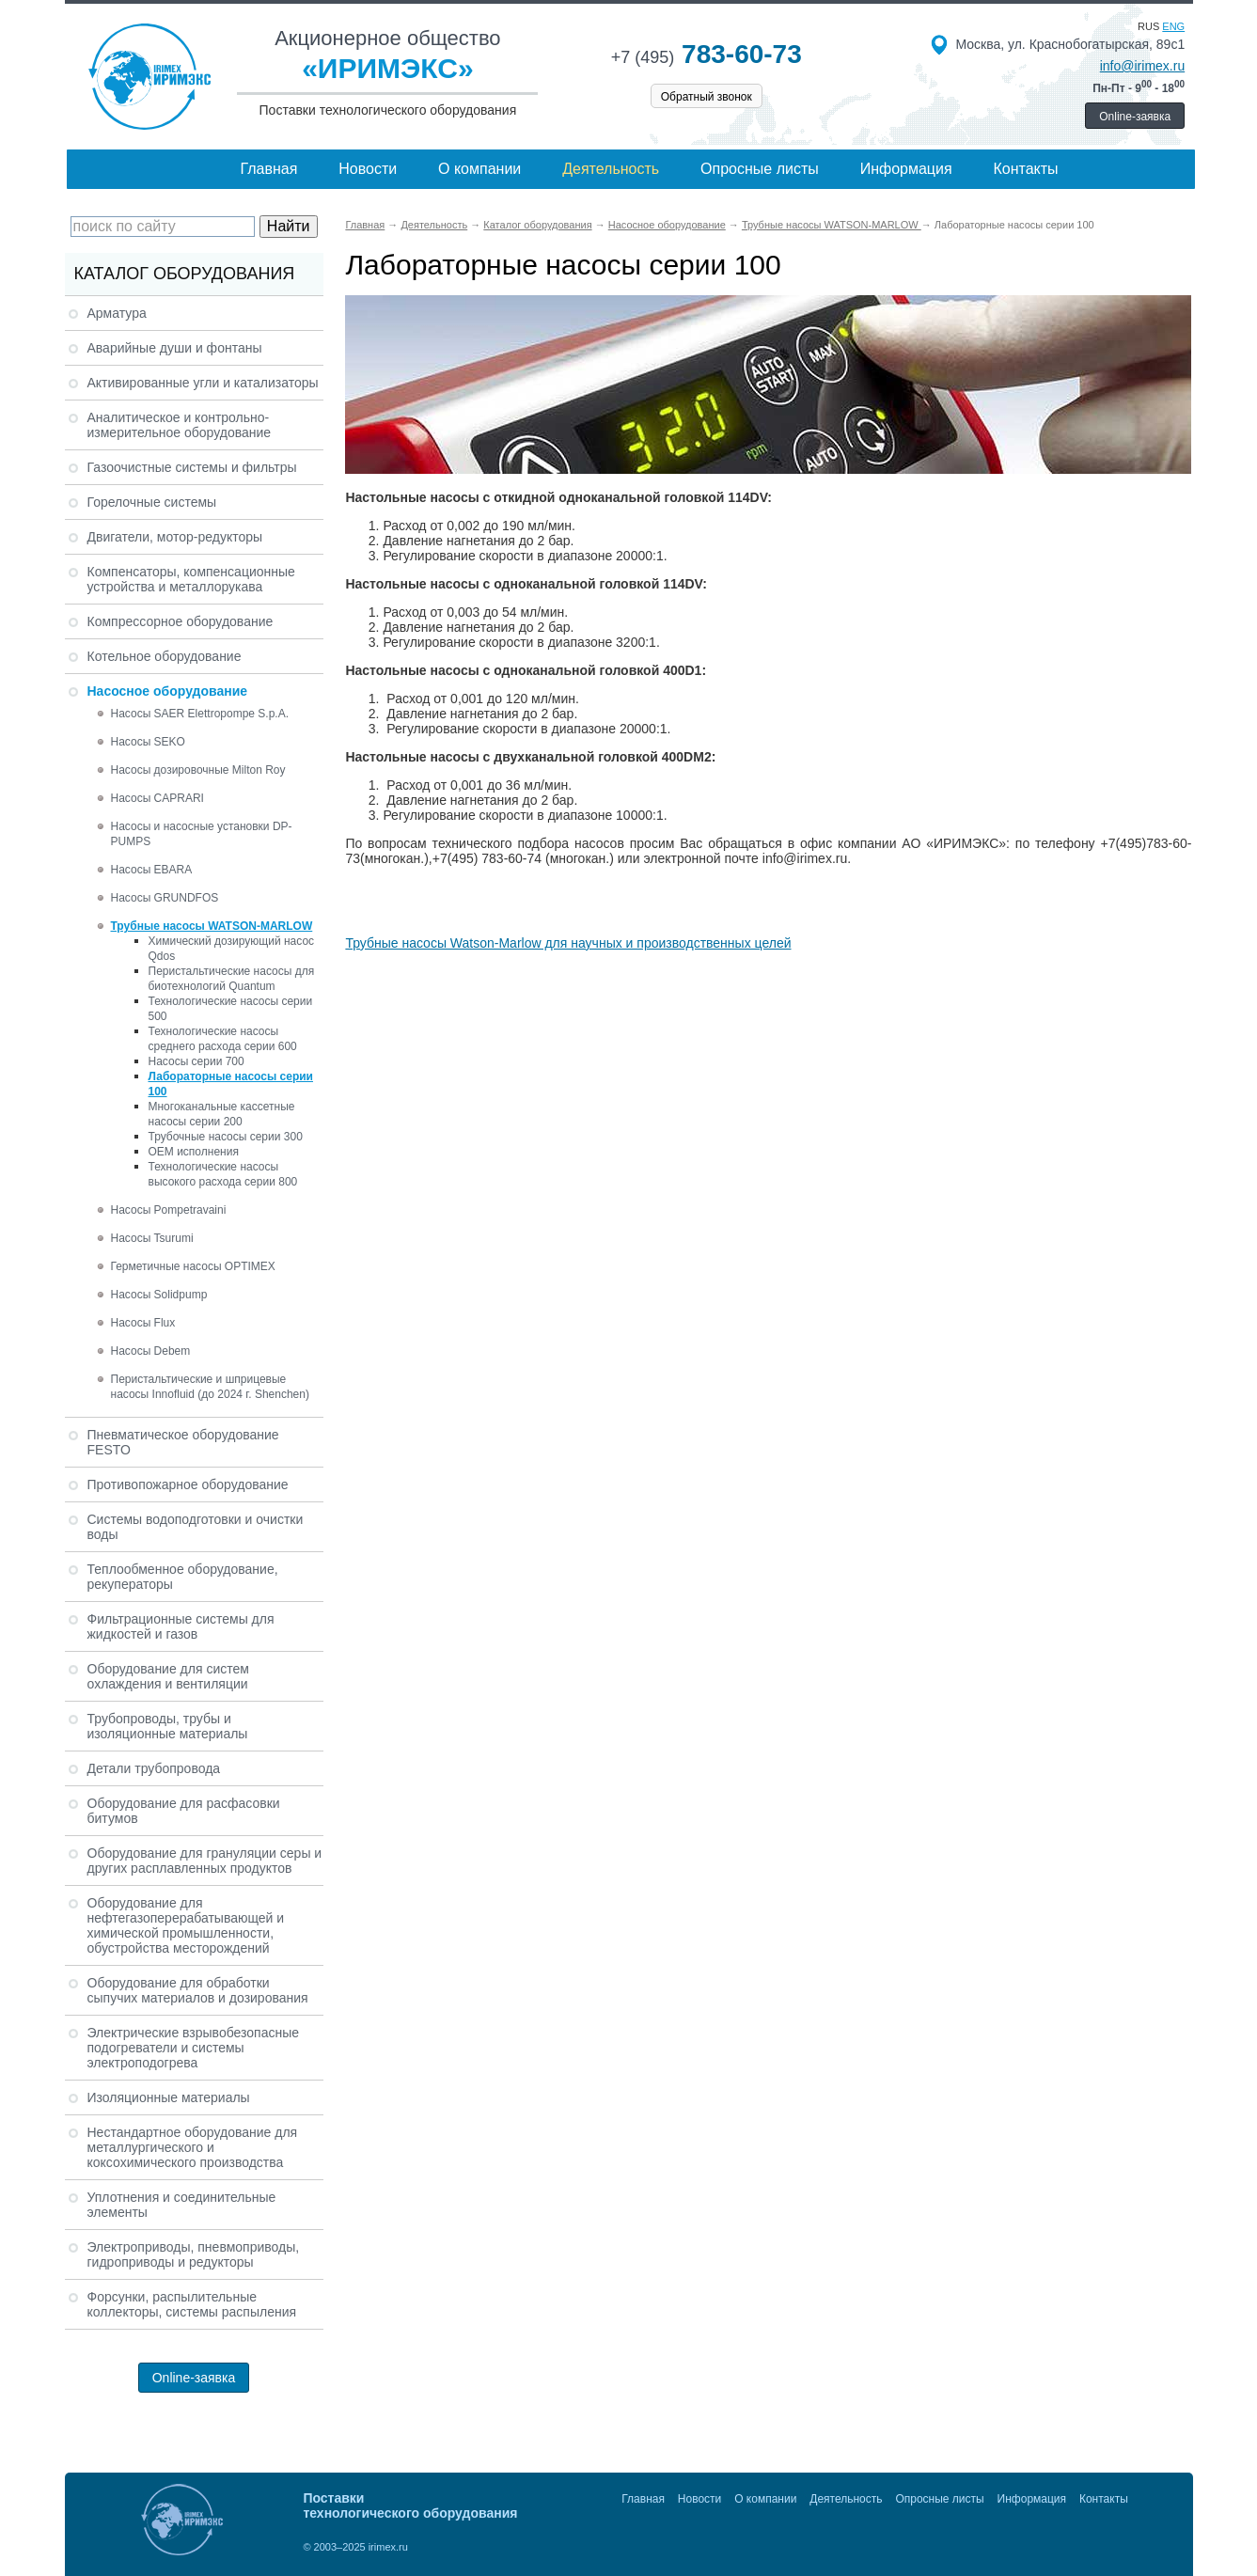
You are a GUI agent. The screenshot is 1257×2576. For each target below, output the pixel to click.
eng (1173, 26)
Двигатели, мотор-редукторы (175, 536)
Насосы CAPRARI (157, 798)
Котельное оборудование (164, 656)
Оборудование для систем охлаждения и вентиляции (168, 1676)
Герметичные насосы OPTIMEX (193, 1266)
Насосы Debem (151, 1351)
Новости (367, 169)
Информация (906, 169)
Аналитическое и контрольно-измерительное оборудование (179, 425)
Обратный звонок (706, 96)
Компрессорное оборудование (180, 621)
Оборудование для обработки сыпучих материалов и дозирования (197, 1990)
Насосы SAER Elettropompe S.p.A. (200, 713)
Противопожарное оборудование (188, 1484)
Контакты (1025, 169)
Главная (268, 169)
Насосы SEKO (148, 741)
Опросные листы (759, 169)
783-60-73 (706, 54)
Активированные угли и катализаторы (203, 382)
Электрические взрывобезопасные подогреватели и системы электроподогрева (193, 2047)
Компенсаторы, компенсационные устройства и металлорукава (191, 579)
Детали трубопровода (154, 1768)
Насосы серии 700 (196, 1061)
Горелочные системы (152, 502)
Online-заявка (1135, 116)
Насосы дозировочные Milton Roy (198, 770)
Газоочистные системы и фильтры (192, 467)
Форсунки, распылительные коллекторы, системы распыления (192, 2304)
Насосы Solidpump (159, 1294)
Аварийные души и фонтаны (174, 347)
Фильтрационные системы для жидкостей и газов (181, 1626)
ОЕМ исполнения (194, 1151)
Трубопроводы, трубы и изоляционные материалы (167, 1726)
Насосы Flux (143, 1322)
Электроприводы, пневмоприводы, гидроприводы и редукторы (193, 2254)
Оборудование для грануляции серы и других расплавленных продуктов (204, 1861)
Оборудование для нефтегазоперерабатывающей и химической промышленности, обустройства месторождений (186, 1925)
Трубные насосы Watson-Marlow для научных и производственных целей (568, 942)
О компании (479, 169)
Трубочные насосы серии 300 (226, 1136)
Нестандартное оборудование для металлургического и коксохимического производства (192, 2147)
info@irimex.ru (1142, 65)
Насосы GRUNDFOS (165, 897)
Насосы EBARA (152, 869)
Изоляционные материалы (168, 2097)
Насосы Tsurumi (152, 1238)
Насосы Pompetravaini (169, 1210)
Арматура (117, 313)
